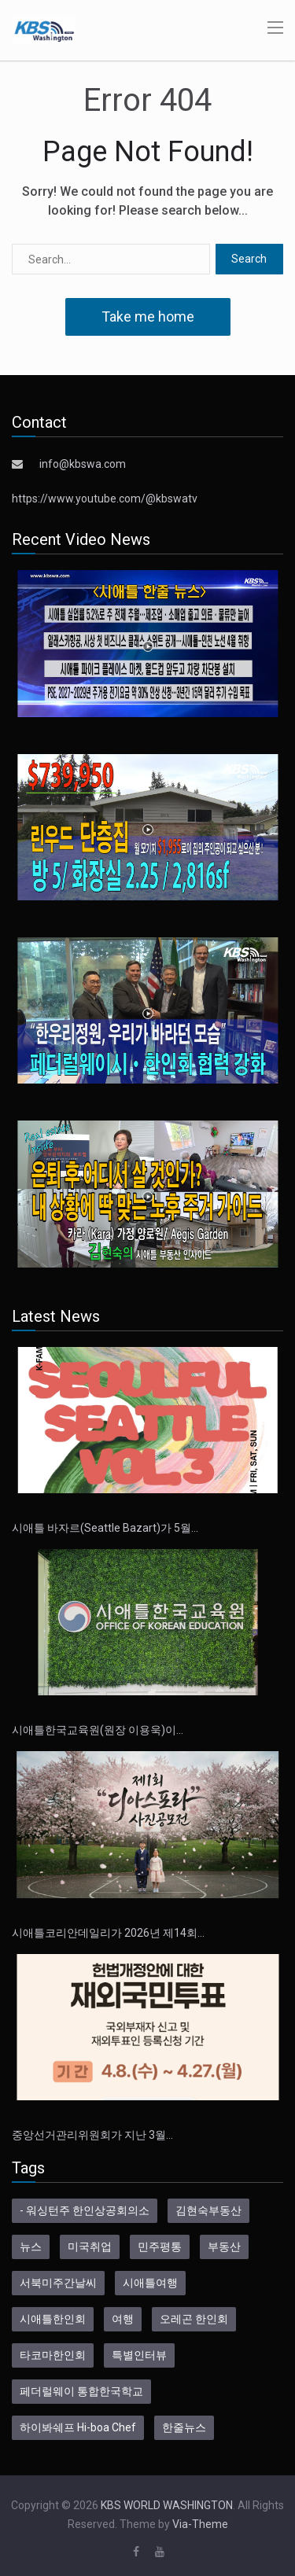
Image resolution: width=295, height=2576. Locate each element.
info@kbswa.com (82, 464)
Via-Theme (200, 2524)
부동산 (224, 2246)
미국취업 (90, 2246)
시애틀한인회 (53, 2319)
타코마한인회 (53, 2355)
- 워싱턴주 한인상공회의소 (84, 2210)
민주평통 (160, 2246)
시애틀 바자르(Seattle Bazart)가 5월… (105, 1528)
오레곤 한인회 (194, 2319)
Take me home (147, 316)
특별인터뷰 (139, 2355)
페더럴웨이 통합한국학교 (81, 2391)
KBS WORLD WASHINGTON (167, 2505)
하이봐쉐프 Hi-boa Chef (78, 2427)
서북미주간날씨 (58, 2282)
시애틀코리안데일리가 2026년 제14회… (108, 1932)
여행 (123, 2319)
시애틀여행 (150, 2282)
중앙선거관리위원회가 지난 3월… (92, 2135)
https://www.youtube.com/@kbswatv (104, 498)
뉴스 (31, 2246)
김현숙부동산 (208, 2210)
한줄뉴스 (184, 2427)
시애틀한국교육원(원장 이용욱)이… (97, 1730)
